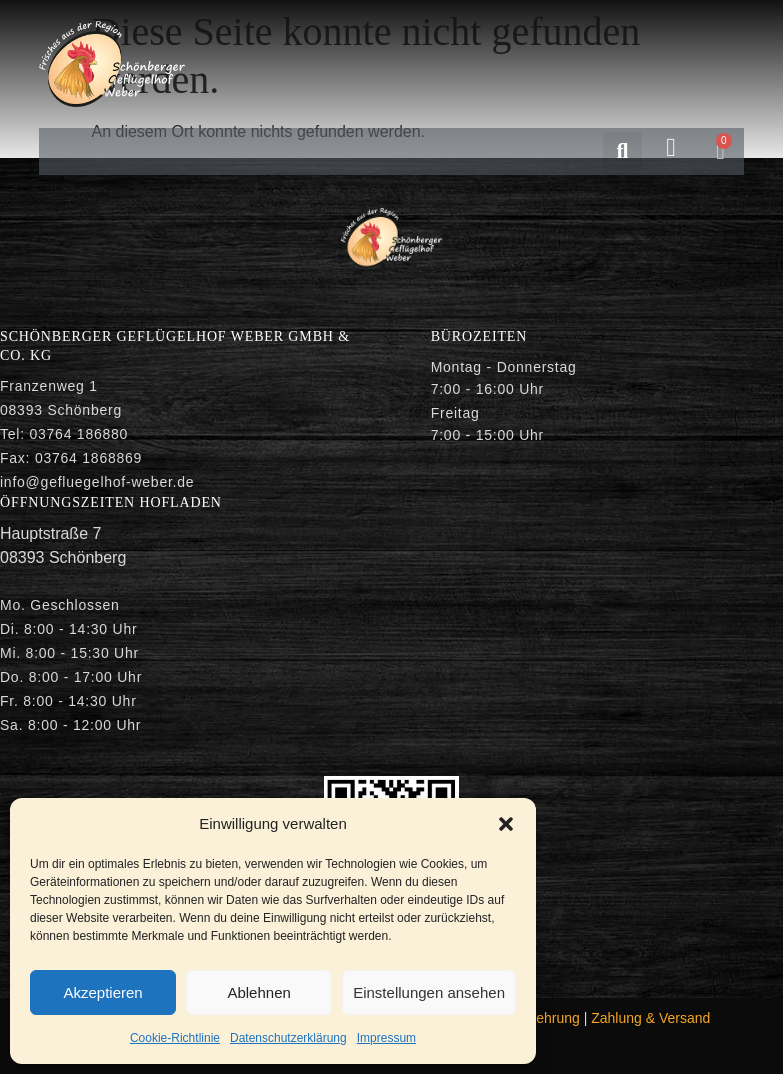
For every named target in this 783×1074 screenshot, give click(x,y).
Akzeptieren (102, 992)
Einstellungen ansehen (429, 992)
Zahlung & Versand (650, 1018)
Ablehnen (258, 992)
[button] (506, 824)
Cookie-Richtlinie (175, 1038)
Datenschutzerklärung (288, 1038)
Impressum (386, 1038)
